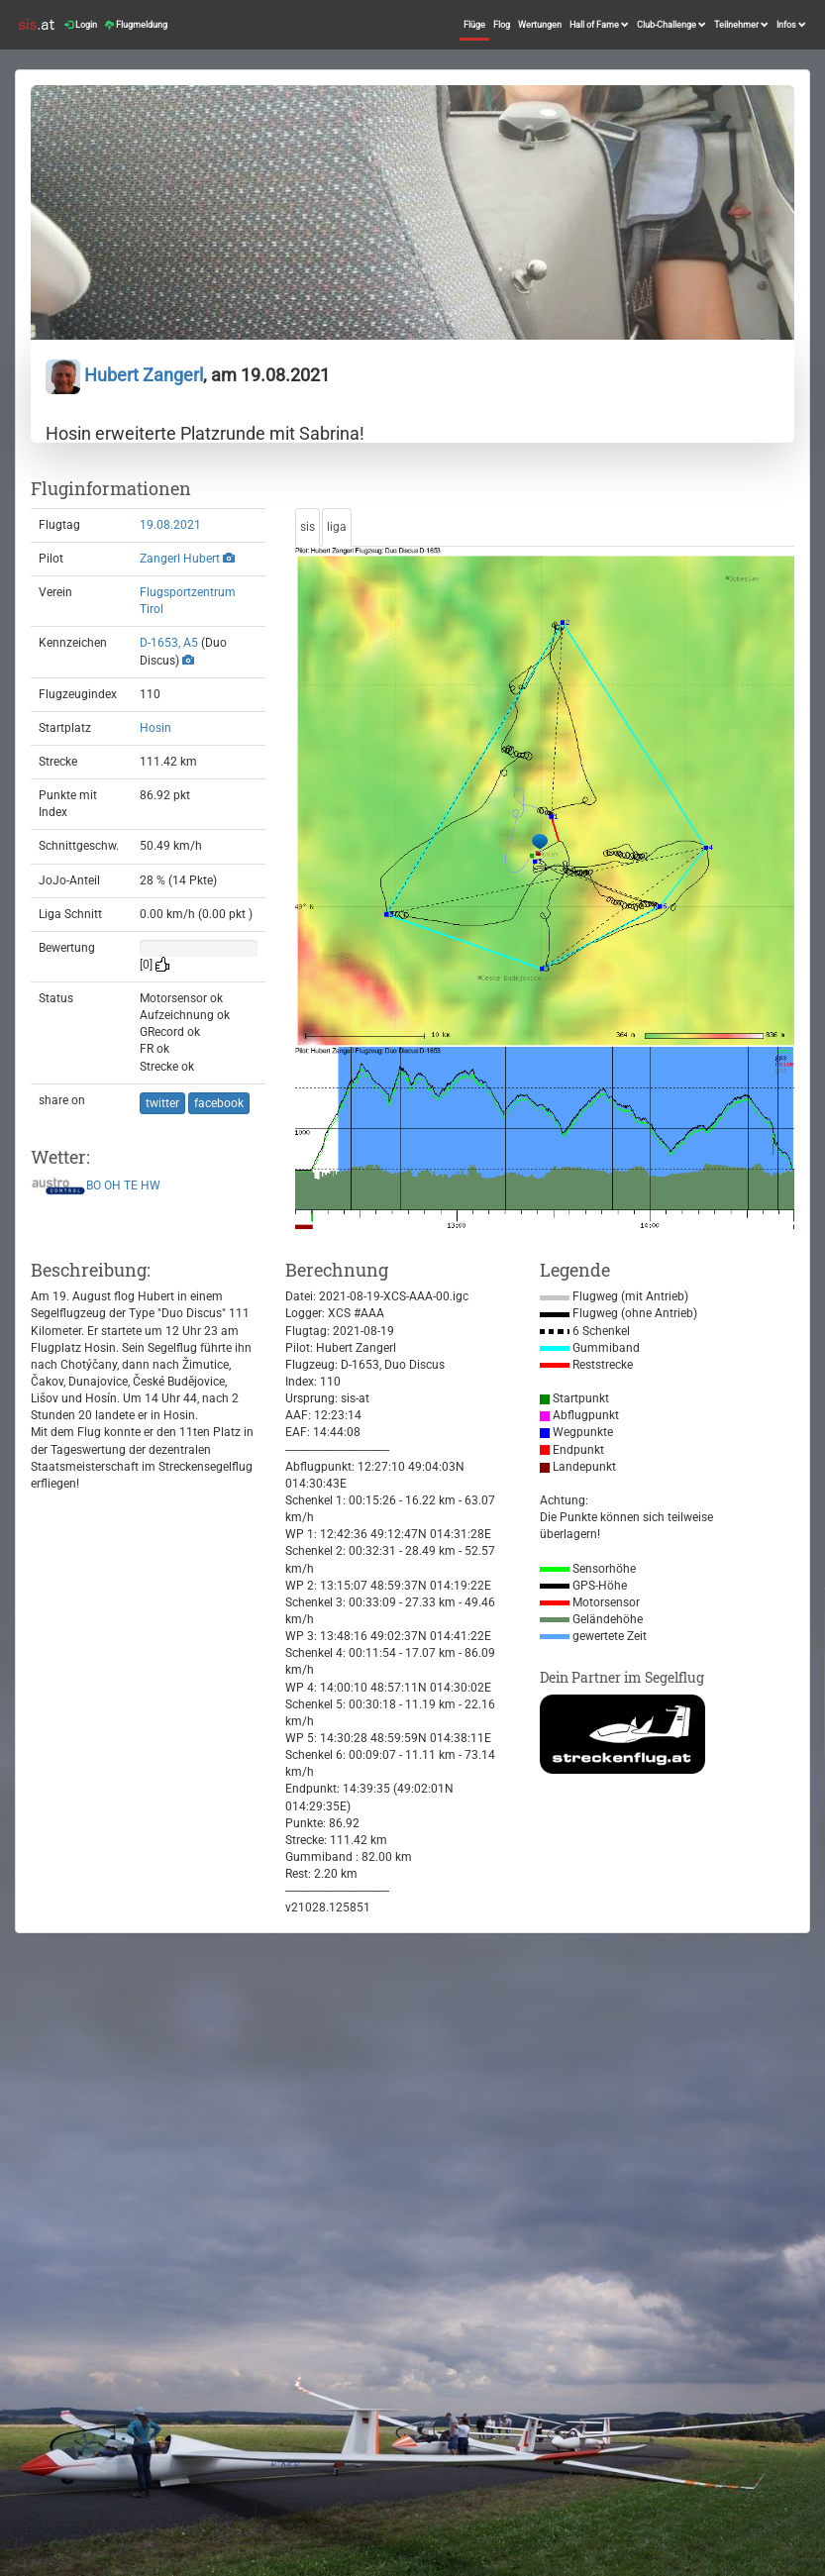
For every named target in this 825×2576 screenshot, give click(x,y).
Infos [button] (791, 25)
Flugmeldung (136, 25)
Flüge (474, 25)
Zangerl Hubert (180, 559)
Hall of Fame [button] (599, 25)
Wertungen (540, 25)
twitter (162, 1103)
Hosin (155, 728)
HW (150, 1185)
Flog (501, 25)
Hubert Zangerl (124, 374)
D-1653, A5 (169, 643)
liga (337, 527)
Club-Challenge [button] (671, 25)
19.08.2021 (170, 525)
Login (80, 25)
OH (112, 1185)
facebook (219, 1103)
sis (307, 527)
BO (93, 1185)
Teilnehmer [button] (741, 25)
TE (131, 1185)
